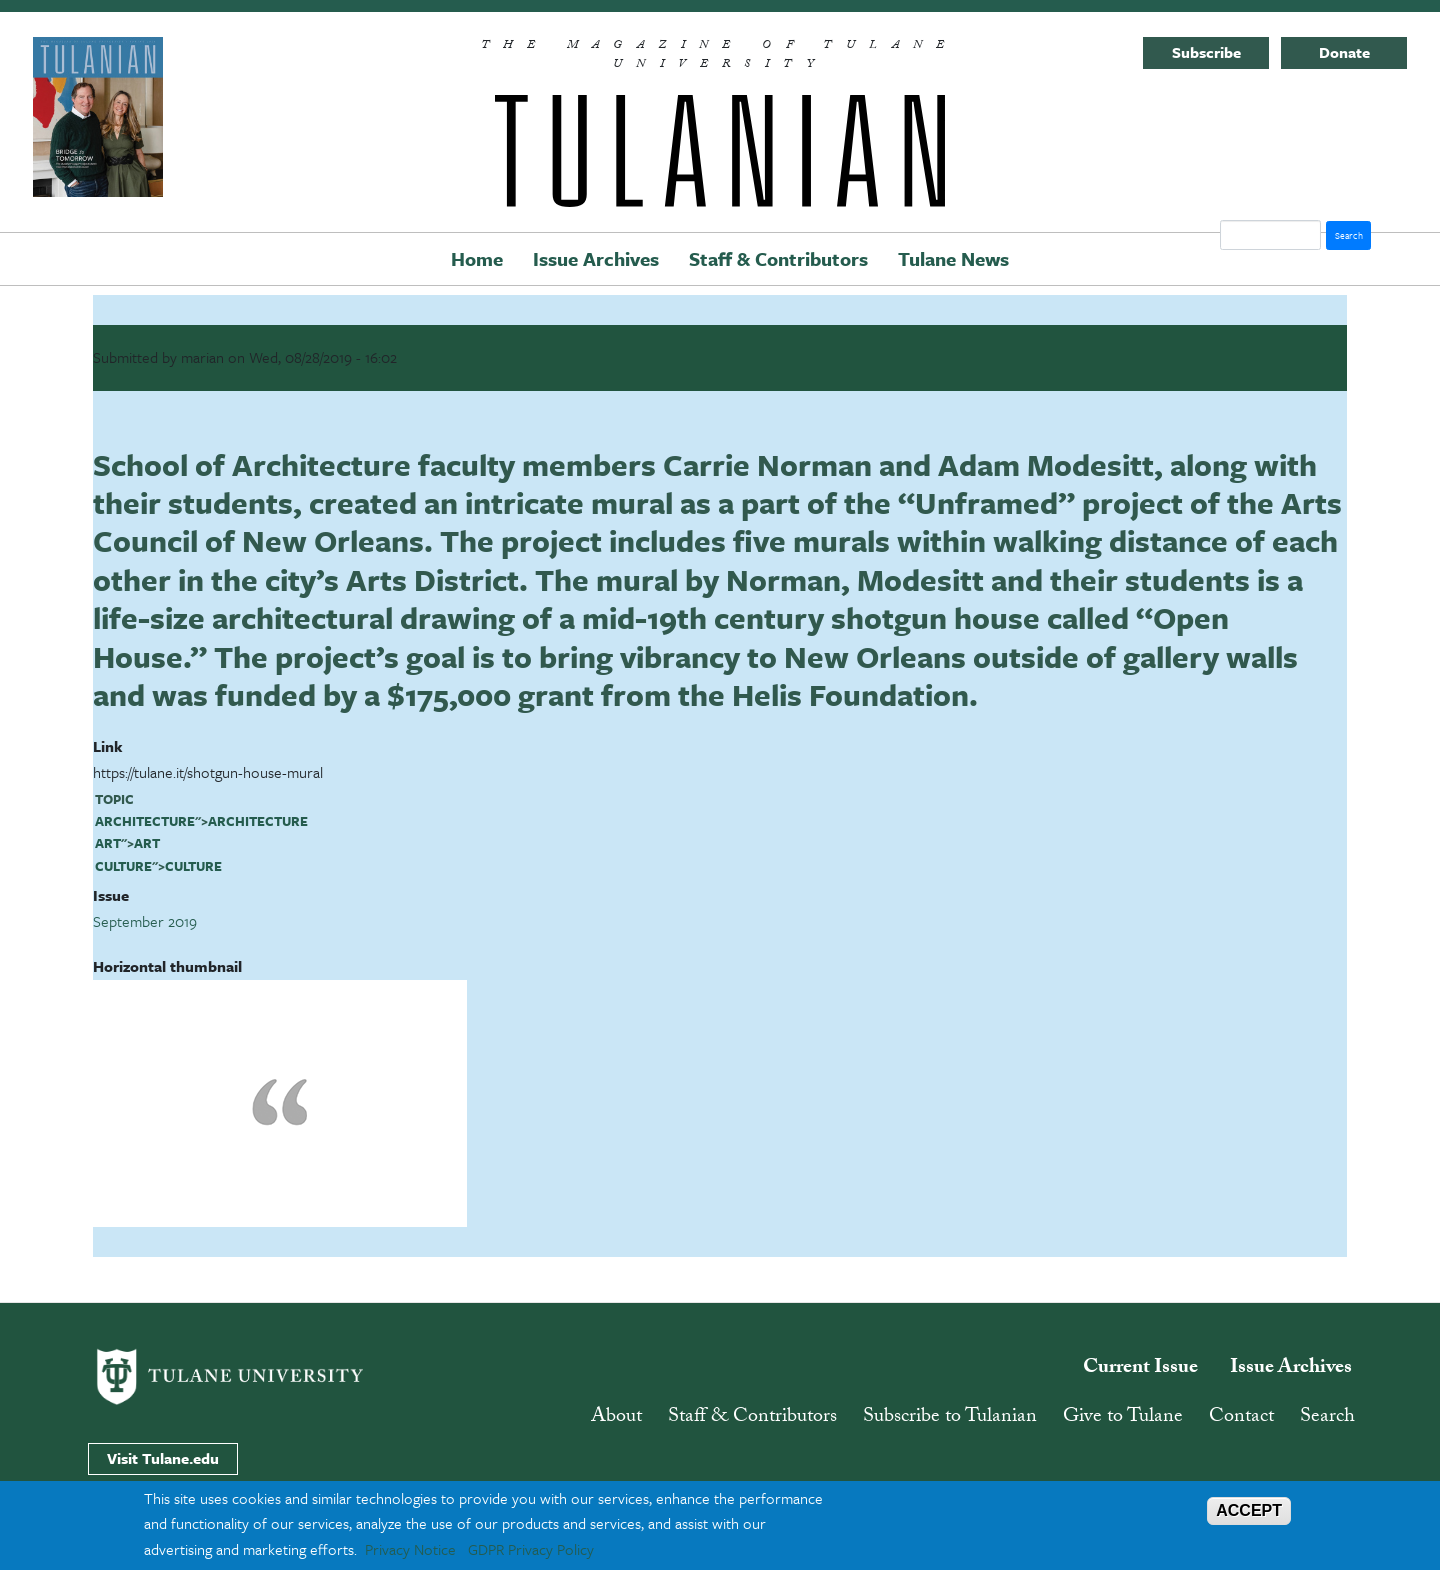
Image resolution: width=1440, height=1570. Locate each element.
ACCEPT (1249, 1510)
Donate (1344, 52)
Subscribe (1206, 52)
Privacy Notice (410, 1549)
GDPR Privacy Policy (531, 1549)
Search (1327, 1418)
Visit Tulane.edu (163, 1458)
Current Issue (1140, 1369)
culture (123, 866)
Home (477, 258)
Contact (1241, 1418)
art (108, 843)
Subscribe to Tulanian (950, 1418)
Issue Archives (596, 258)
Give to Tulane (1123, 1418)
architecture (145, 821)
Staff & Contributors (778, 258)
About (616, 1418)
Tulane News (953, 258)
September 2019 (145, 921)
